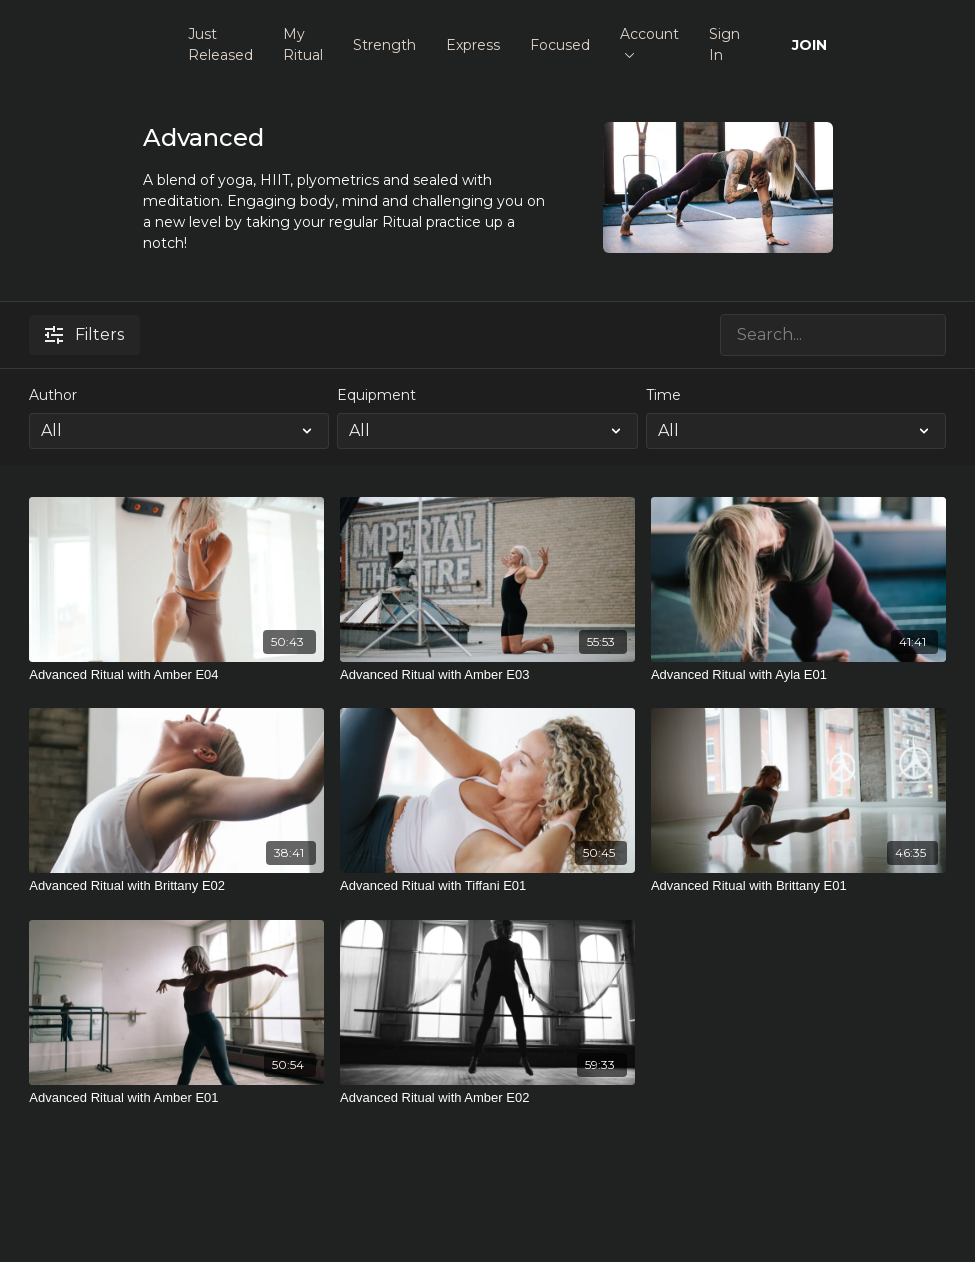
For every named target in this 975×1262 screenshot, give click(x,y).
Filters (84, 334)
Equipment (376, 395)
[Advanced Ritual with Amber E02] (487, 1098)
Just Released (220, 44)
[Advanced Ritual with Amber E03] (487, 675)
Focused (560, 45)
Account (649, 41)
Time (663, 395)
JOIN (809, 45)
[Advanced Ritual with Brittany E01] (798, 886)
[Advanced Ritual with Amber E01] (176, 1098)
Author (53, 395)
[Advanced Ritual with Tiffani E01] (487, 886)
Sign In (724, 44)
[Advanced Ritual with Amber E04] (176, 675)
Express (473, 45)
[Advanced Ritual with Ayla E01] (798, 675)
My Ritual (303, 44)
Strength (384, 45)
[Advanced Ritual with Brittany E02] (176, 886)
